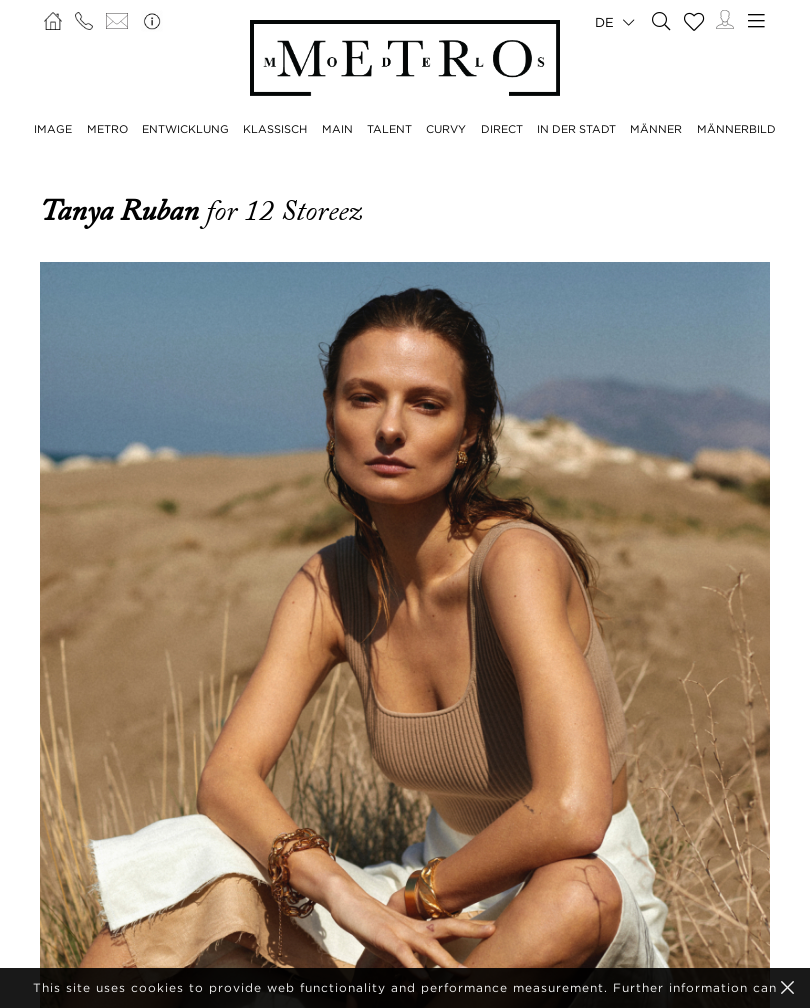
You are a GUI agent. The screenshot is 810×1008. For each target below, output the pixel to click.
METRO (107, 129)
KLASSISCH (275, 129)
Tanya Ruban (123, 211)
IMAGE (53, 129)
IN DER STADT (576, 129)
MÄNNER (656, 129)
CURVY (446, 129)
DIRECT (502, 129)
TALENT (389, 129)
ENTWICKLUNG (185, 129)
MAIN (337, 129)
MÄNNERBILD (736, 129)
